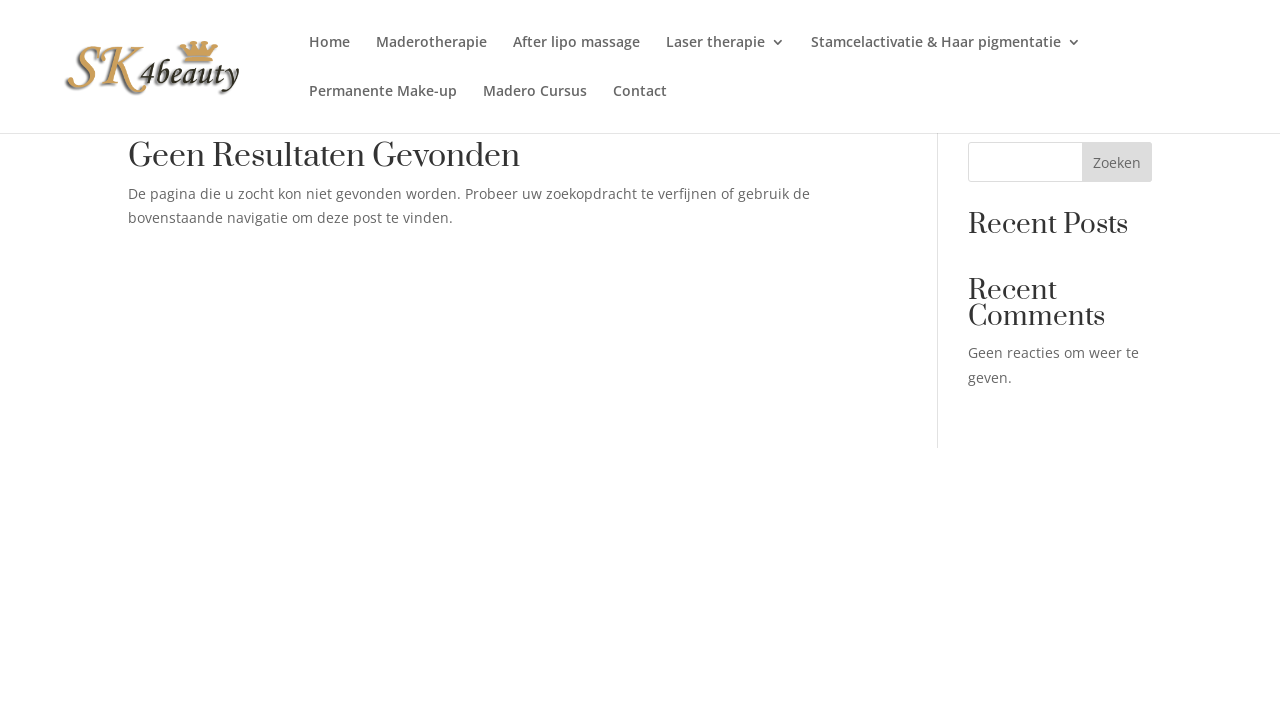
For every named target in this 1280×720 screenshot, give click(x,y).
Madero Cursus (535, 92)
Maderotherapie (431, 43)
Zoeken (1117, 162)
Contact (640, 92)
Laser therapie (715, 43)
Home (329, 43)
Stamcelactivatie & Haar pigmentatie (936, 43)
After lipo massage (576, 43)
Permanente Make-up (383, 92)
